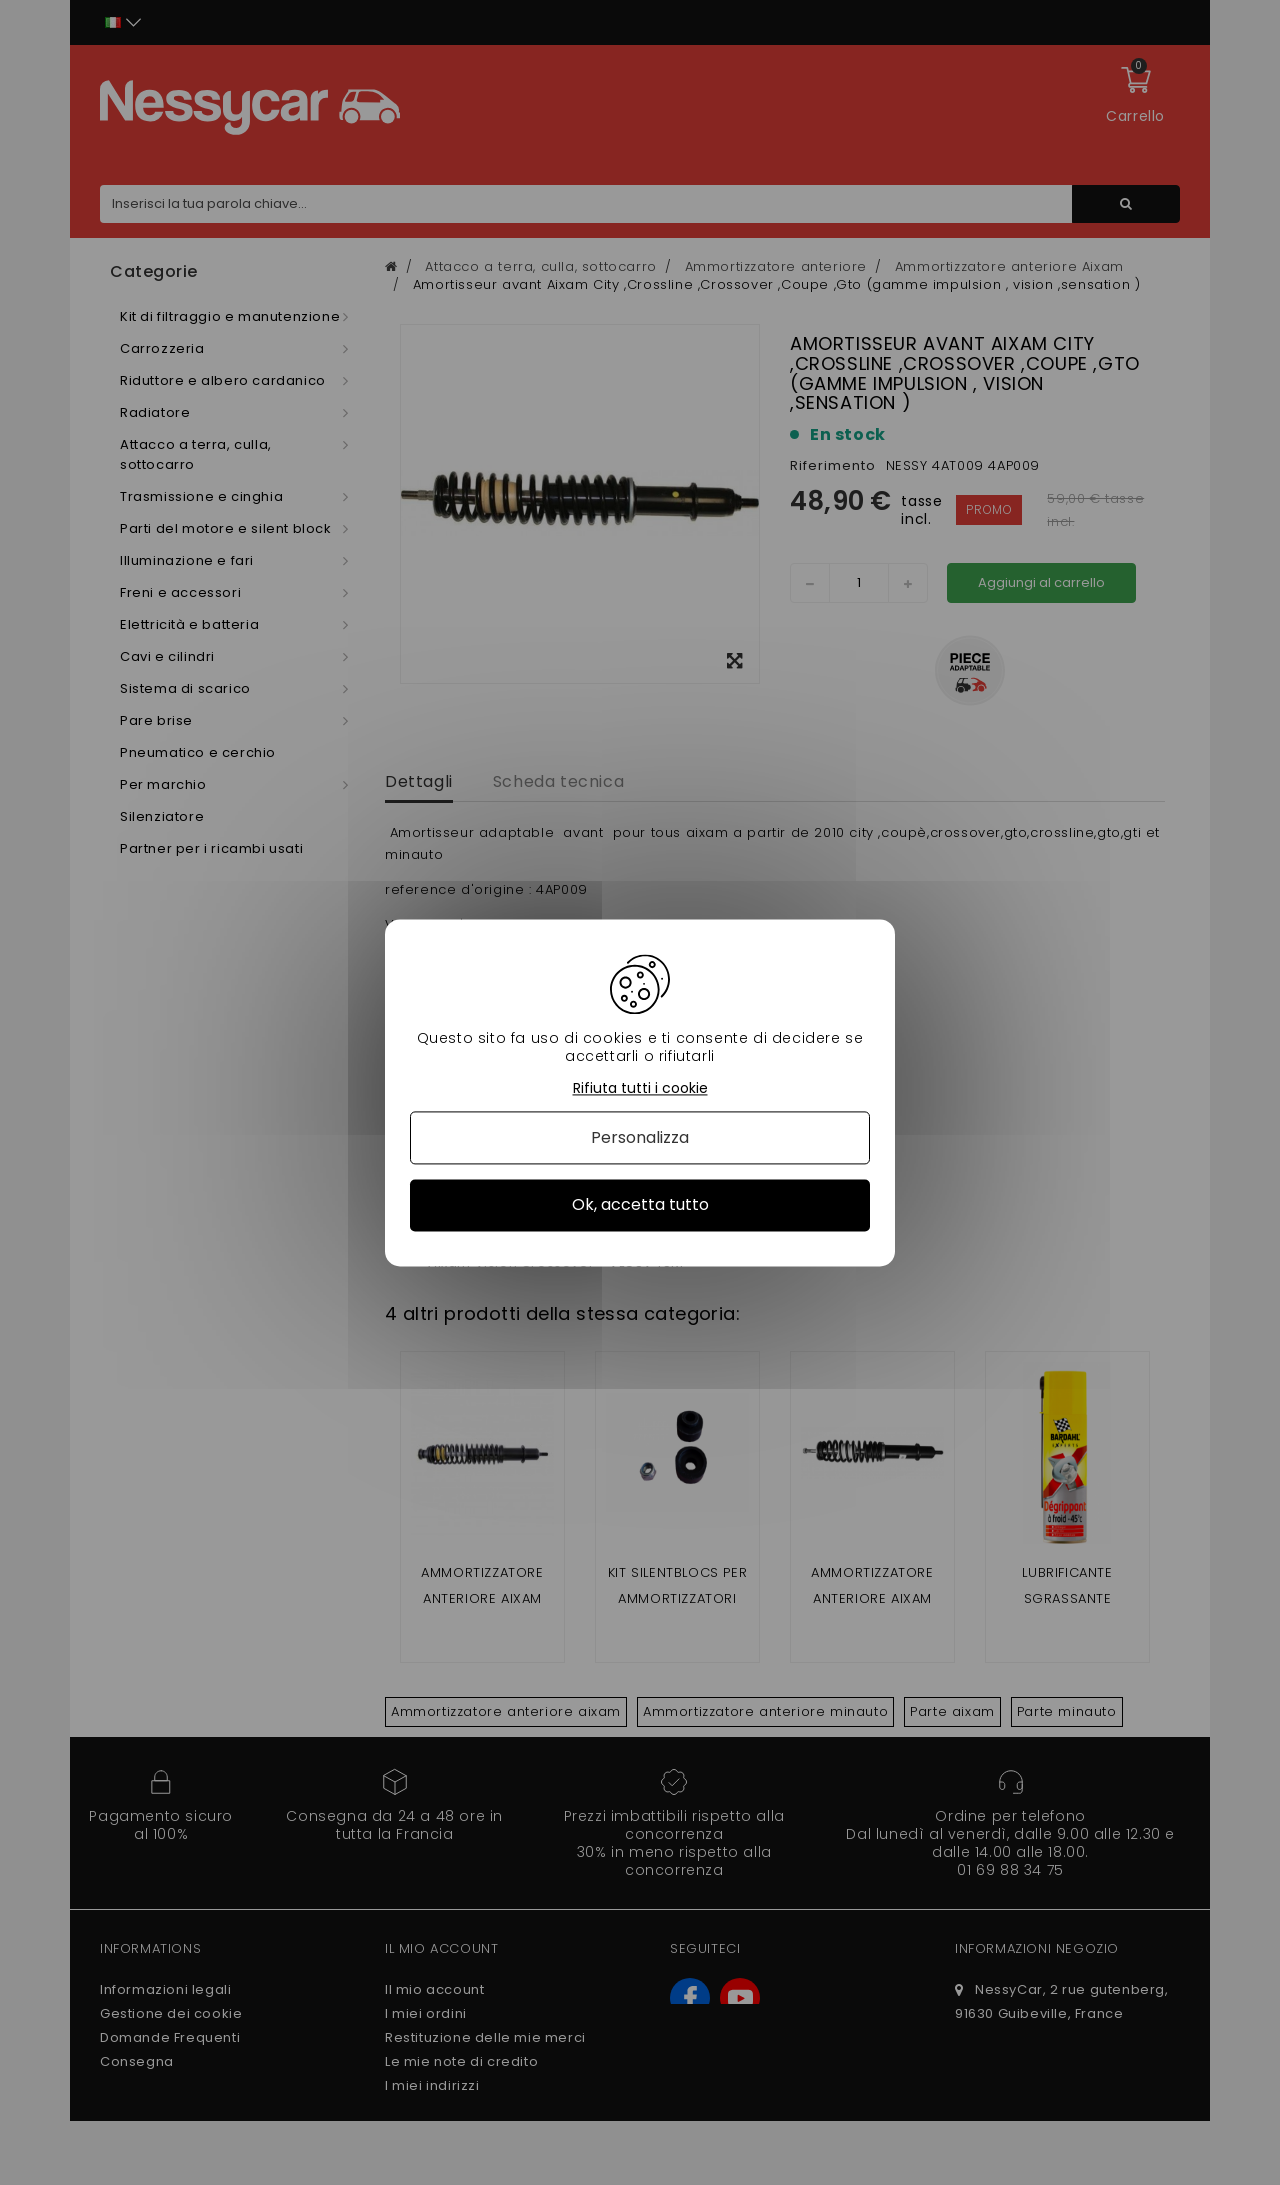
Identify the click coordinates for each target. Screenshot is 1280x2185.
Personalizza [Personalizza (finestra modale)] (640, 1138)
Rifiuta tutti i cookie (640, 1088)
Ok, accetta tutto (640, 1205)
